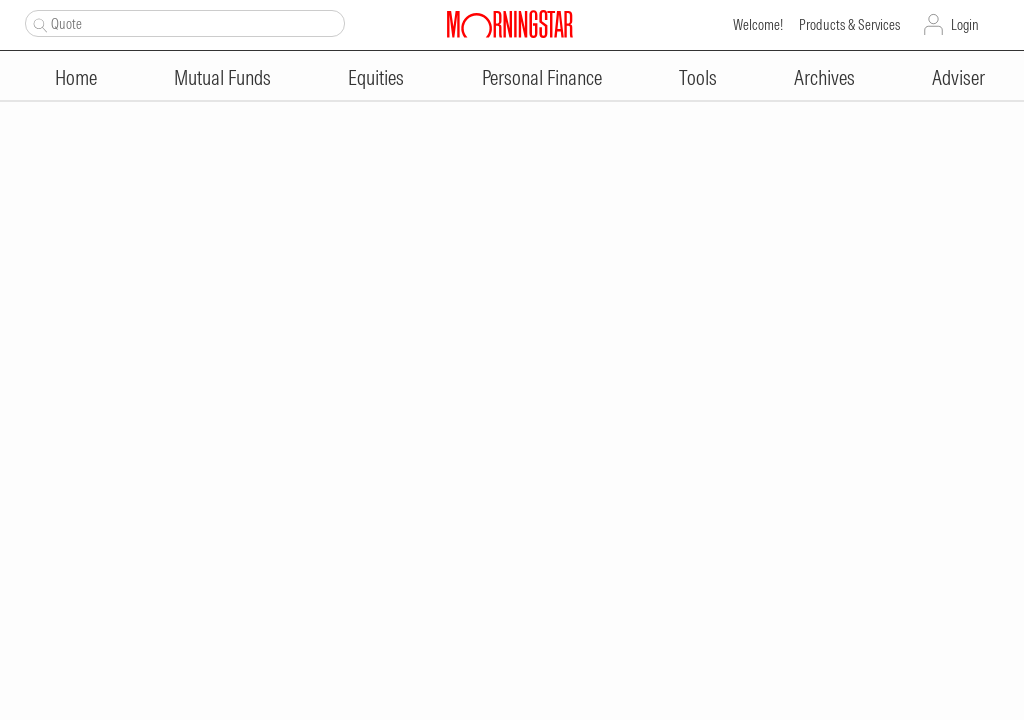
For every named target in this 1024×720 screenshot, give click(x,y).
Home (76, 77)
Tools (698, 77)
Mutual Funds (222, 77)
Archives (824, 77)
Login (965, 25)
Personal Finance (542, 77)
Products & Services (849, 25)
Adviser (958, 77)
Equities (376, 77)
